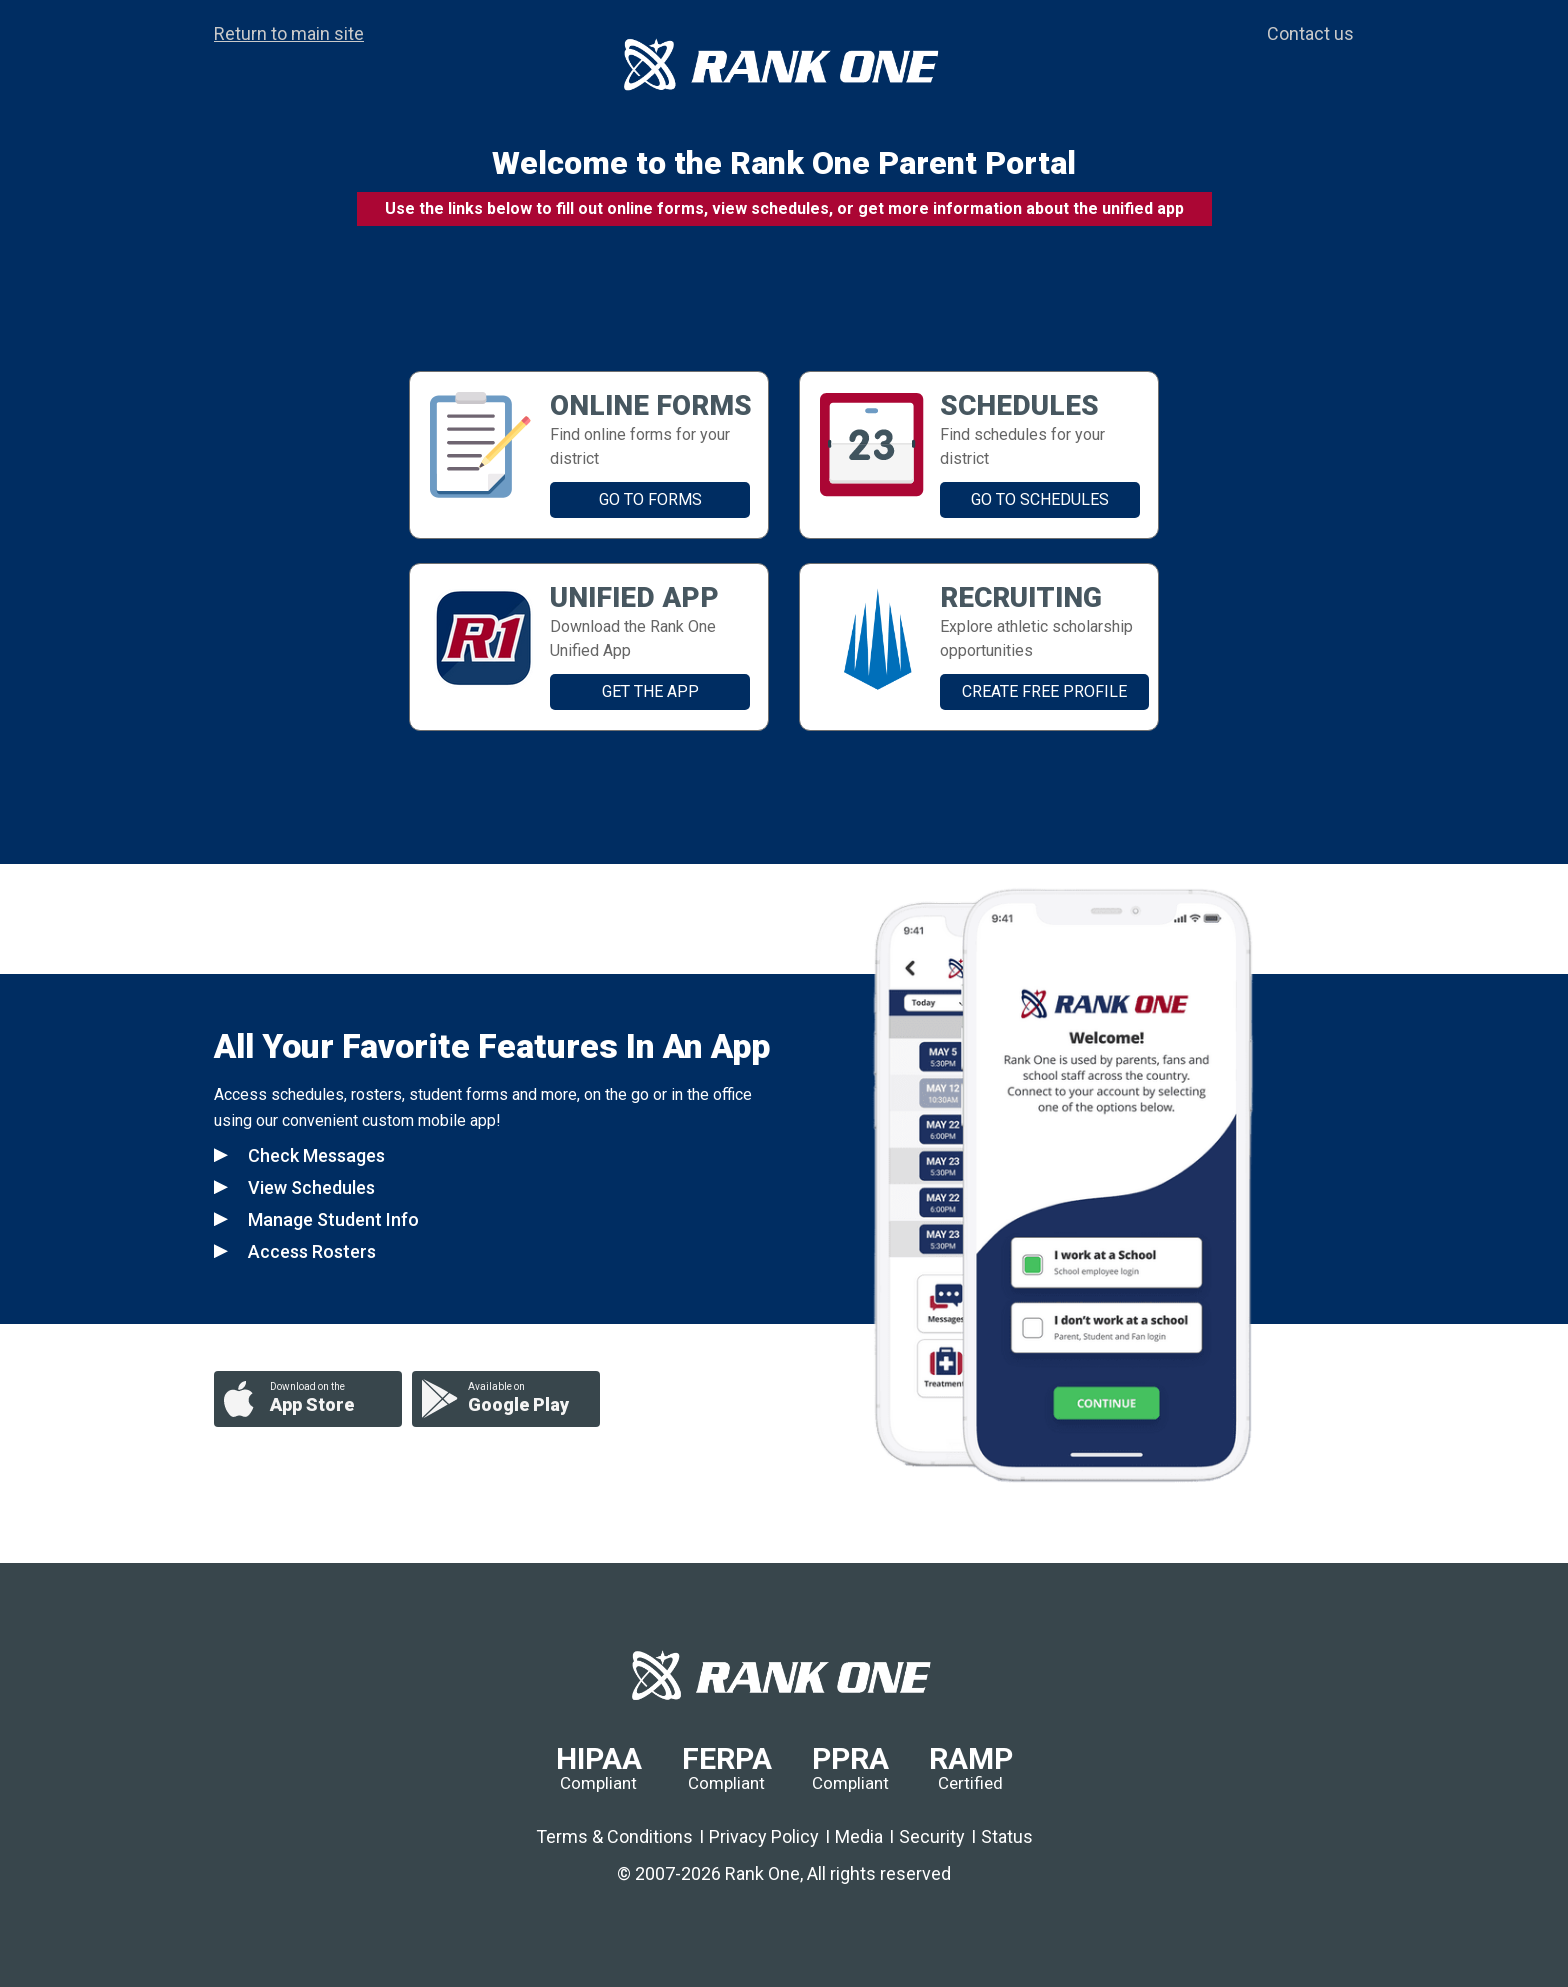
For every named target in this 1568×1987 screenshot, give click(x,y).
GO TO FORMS (650, 499)
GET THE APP (650, 691)
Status (1007, 1836)
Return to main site (289, 33)
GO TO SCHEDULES (1040, 499)
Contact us (1310, 33)
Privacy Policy (764, 1836)
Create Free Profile (1044, 691)
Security (932, 1836)
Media (859, 1836)
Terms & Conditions (614, 1836)
